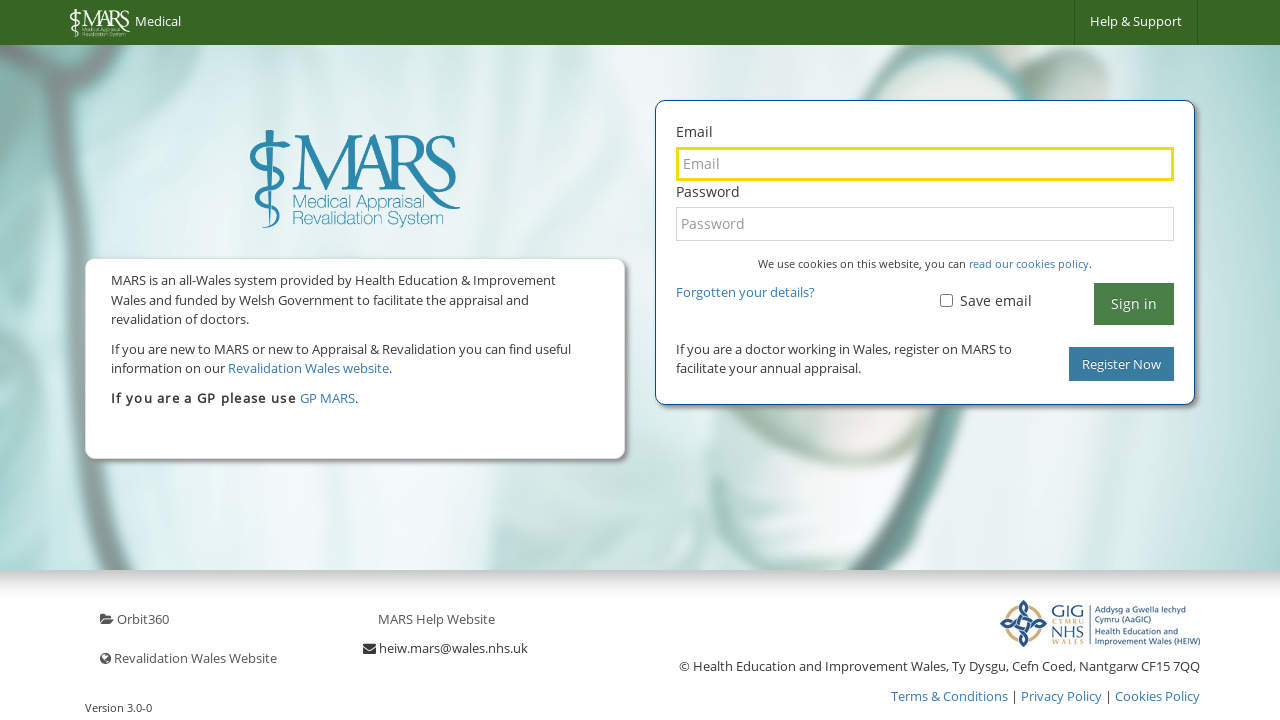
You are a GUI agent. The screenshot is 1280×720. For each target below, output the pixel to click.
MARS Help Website (436, 619)
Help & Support (1136, 21)
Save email (986, 300)
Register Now (1121, 364)
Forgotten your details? (745, 292)
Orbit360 (134, 619)
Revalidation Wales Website (188, 658)
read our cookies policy (1029, 263)
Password (708, 191)
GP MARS (327, 398)
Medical (125, 23)
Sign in (1134, 303)
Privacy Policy (1061, 696)
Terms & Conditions (949, 696)
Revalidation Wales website (308, 368)
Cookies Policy (1157, 696)
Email (694, 131)
